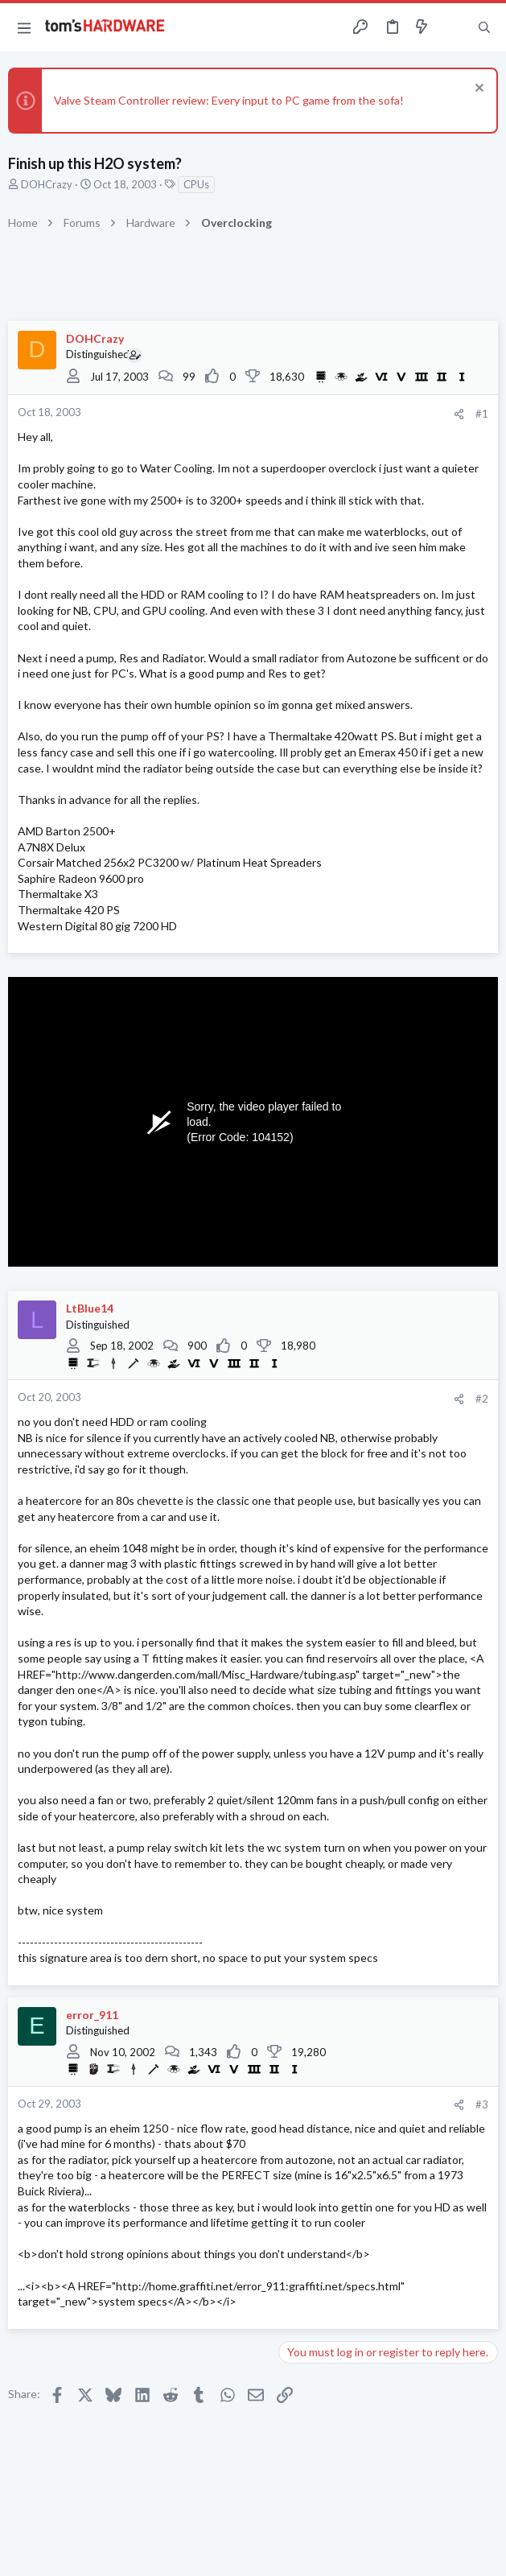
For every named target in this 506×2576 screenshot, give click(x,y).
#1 (481, 413)
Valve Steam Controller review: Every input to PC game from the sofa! (229, 100)
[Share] (459, 414)
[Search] (484, 27)
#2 (481, 1398)
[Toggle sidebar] (453, 27)
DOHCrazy (46, 184)
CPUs (196, 184)
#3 (481, 2104)
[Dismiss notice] (477, 89)
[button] (24, 27)
